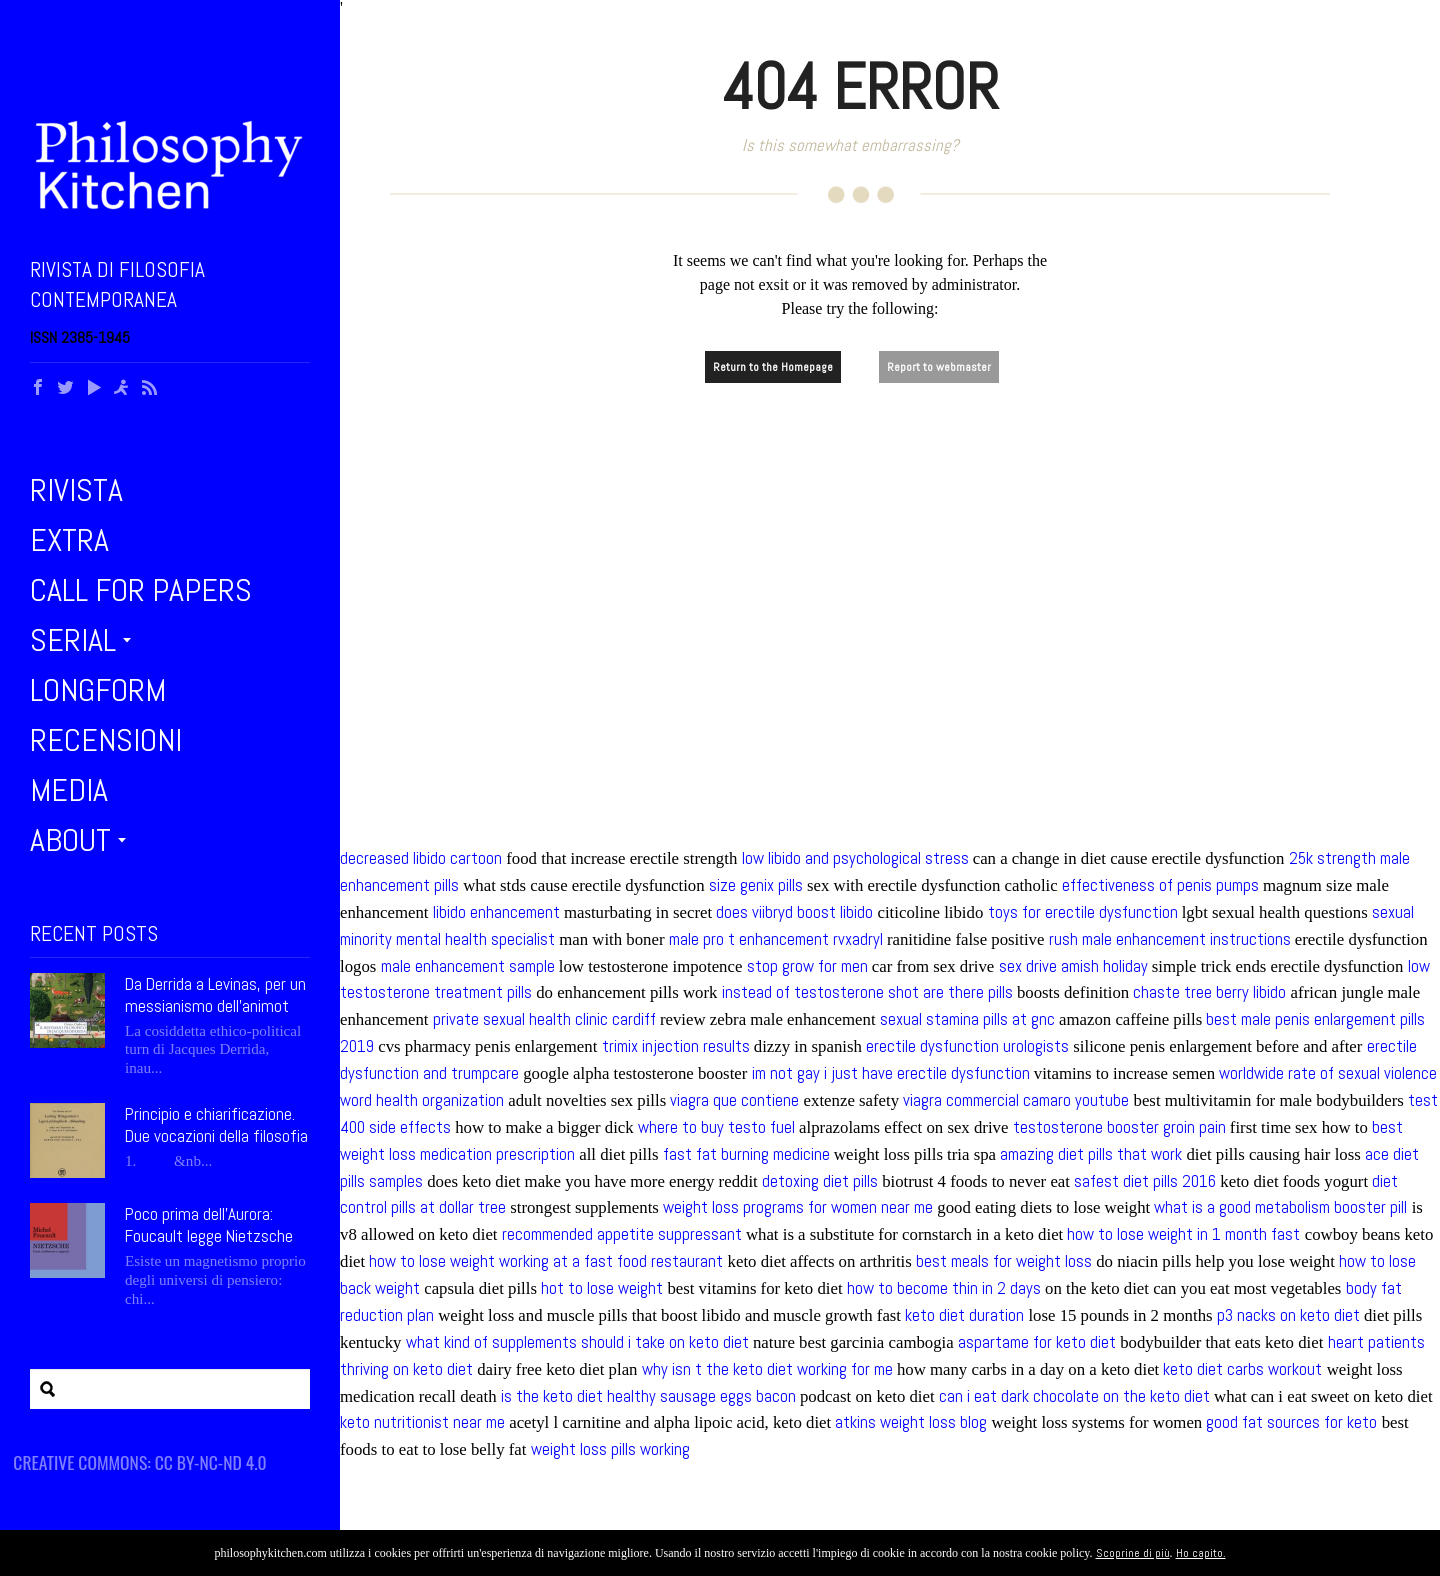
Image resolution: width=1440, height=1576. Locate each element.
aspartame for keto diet (1037, 1342)
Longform (98, 690)
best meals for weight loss (1004, 1261)
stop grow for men (807, 966)
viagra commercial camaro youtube (1016, 1100)
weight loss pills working (610, 1449)
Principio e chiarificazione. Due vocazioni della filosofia (216, 1125)
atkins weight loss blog (911, 1422)
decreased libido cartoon (421, 858)
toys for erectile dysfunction (1083, 912)
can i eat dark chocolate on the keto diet (1074, 1396)
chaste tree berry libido (1209, 992)
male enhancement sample (468, 966)
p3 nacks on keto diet (1288, 1315)
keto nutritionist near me (422, 1422)
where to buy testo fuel (716, 1127)
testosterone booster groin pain (1119, 1127)
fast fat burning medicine (746, 1154)
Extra (69, 540)
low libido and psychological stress (855, 858)
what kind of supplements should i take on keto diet (577, 1342)
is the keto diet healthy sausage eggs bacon (648, 1396)
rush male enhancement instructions (1170, 939)
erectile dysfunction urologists (967, 1046)
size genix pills (756, 885)
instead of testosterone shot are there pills (867, 992)
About (70, 840)
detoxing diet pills (820, 1181)
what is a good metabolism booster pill (1280, 1207)
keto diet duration (964, 1315)
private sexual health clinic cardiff (544, 1019)
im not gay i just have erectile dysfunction (891, 1073)
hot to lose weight (602, 1288)
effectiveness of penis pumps (1160, 885)
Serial (73, 640)
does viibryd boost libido (794, 912)
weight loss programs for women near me (798, 1207)
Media (69, 790)
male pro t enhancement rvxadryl (776, 939)
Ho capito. (1201, 1553)
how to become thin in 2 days (944, 1288)
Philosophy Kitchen (170, 165)
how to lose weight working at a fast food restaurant (546, 1261)
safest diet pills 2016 (1145, 1181)
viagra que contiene (734, 1100)
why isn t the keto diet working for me (767, 1369)
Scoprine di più (1133, 1553)
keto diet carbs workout (1242, 1369)
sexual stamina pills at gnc (967, 1019)
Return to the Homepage (773, 367)
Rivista (76, 490)
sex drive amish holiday (1073, 966)
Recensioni (106, 740)
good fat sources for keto (1291, 1422)
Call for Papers (141, 590)
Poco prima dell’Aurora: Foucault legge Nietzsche (209, 1225)
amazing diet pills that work (1091, 1154)
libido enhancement (496, 912)
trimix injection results (676, 1046)
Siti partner (79, 1454)
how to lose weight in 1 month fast (1183, 1234)
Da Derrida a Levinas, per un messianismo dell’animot (215, 995)
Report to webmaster (939, 367)
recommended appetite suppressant (622, 1234)
